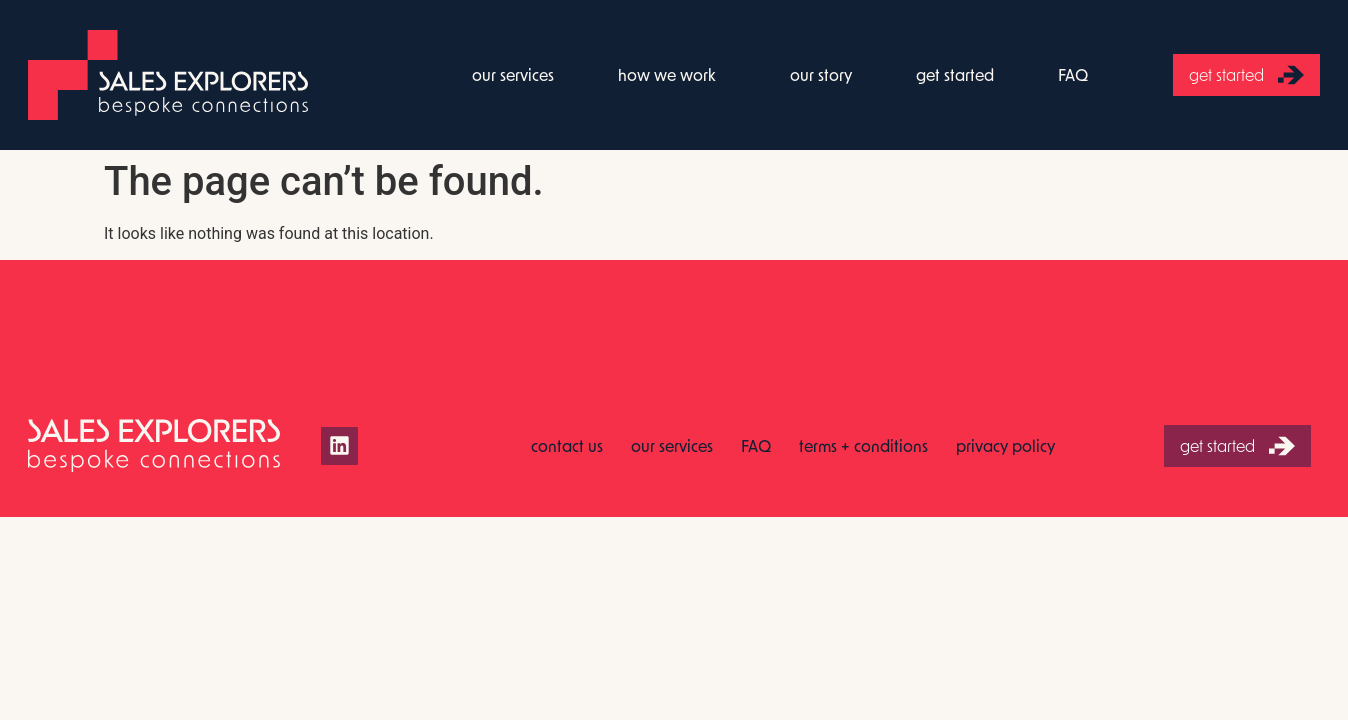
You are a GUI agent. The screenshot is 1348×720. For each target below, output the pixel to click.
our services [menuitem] (513, 74)
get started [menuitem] (955, 74)
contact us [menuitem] (567, 445)
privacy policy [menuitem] (1005, 445)
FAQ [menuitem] (1073, 74)
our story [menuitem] (821, 74)
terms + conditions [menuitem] (863, 445)
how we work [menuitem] (667, 74)
